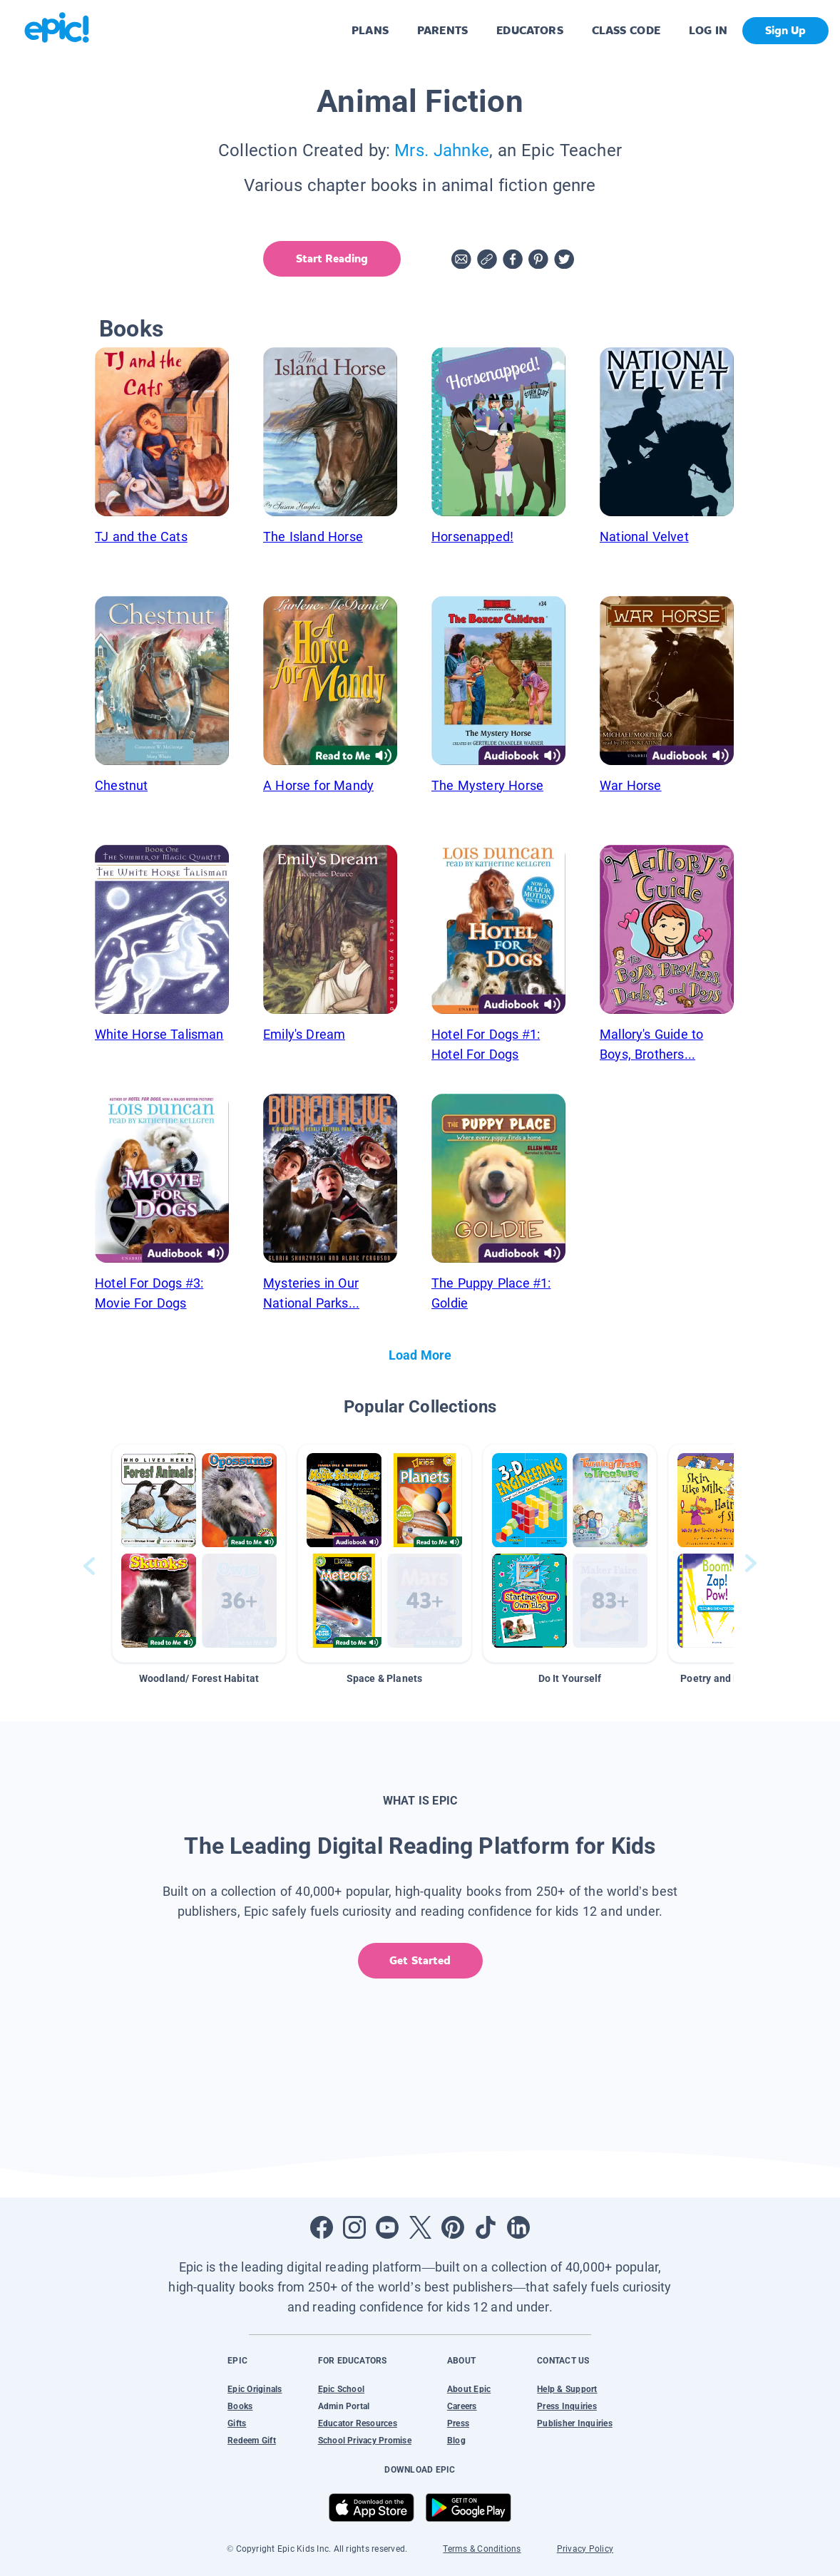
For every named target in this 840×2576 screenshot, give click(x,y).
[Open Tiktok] (485, 2227)
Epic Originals (254, 2389)
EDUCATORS (529, 30)
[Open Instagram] (354, 2227)
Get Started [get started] (419, 1960)
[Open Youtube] (387, 2227)
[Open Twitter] (420, 2227)
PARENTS (442, 30)
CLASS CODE (626, 30)
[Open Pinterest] (452, 2227)
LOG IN (708, 30)
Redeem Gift (251, 2441)
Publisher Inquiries (575, 2423)
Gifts (236, 2423)
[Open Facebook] (321, 2227)
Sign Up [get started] (785, 30)
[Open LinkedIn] (518, 2227)
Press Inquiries (567, 2406)
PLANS (370, 30)
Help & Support (567, 2389)
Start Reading (332, 258)
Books (239, 2406)
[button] (199, 1553)
